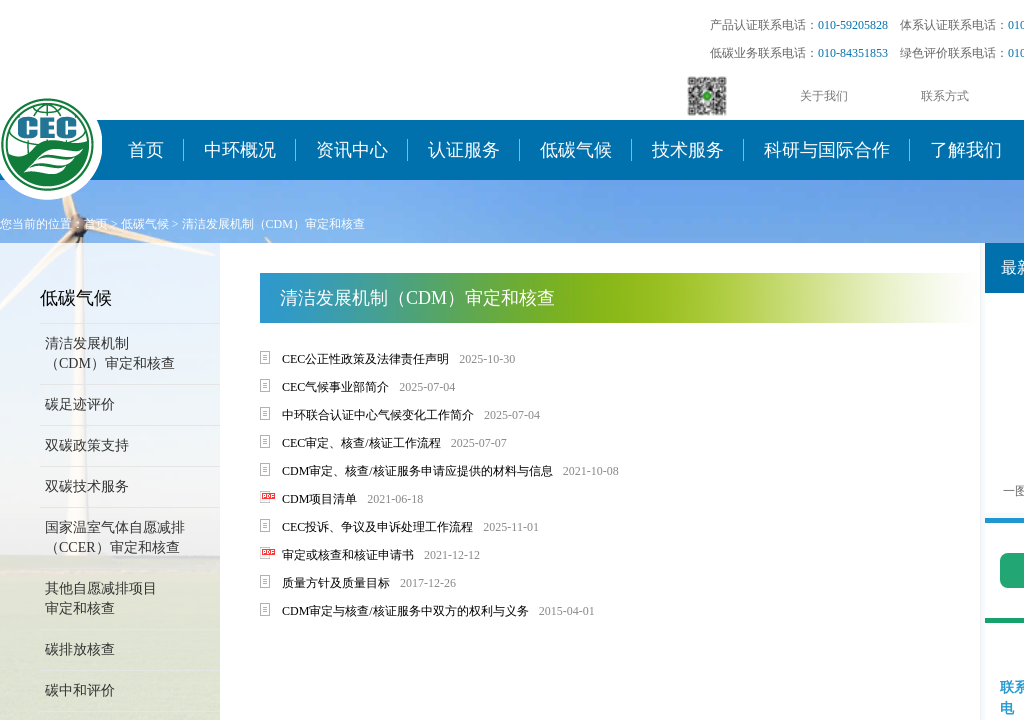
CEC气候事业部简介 (335, 387)
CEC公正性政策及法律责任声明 (365, 359)
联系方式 (945, 96)
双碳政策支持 (87, 445)
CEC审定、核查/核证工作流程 (361, 443)
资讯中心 (352, 150)
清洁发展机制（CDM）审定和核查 (273, 224)
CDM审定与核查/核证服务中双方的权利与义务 (405, 611)
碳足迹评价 (80, 404)
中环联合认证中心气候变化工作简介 (378, 415)
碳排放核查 (80, 649)
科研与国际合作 (827, 150)
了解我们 (966, 150)
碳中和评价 (80, 690)
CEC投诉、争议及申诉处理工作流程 (377, 527)
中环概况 (240, 150)
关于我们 (824, 96)
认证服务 (464, 150)
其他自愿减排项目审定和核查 (101, 598)
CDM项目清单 (319, 499)
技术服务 (688, 150)
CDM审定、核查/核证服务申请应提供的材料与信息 (417, 471)
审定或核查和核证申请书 (348, 555)
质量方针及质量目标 (336, 583)
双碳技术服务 (87, 486)
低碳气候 (576, 150)
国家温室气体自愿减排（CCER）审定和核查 (115, 537)
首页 (146, 150)
